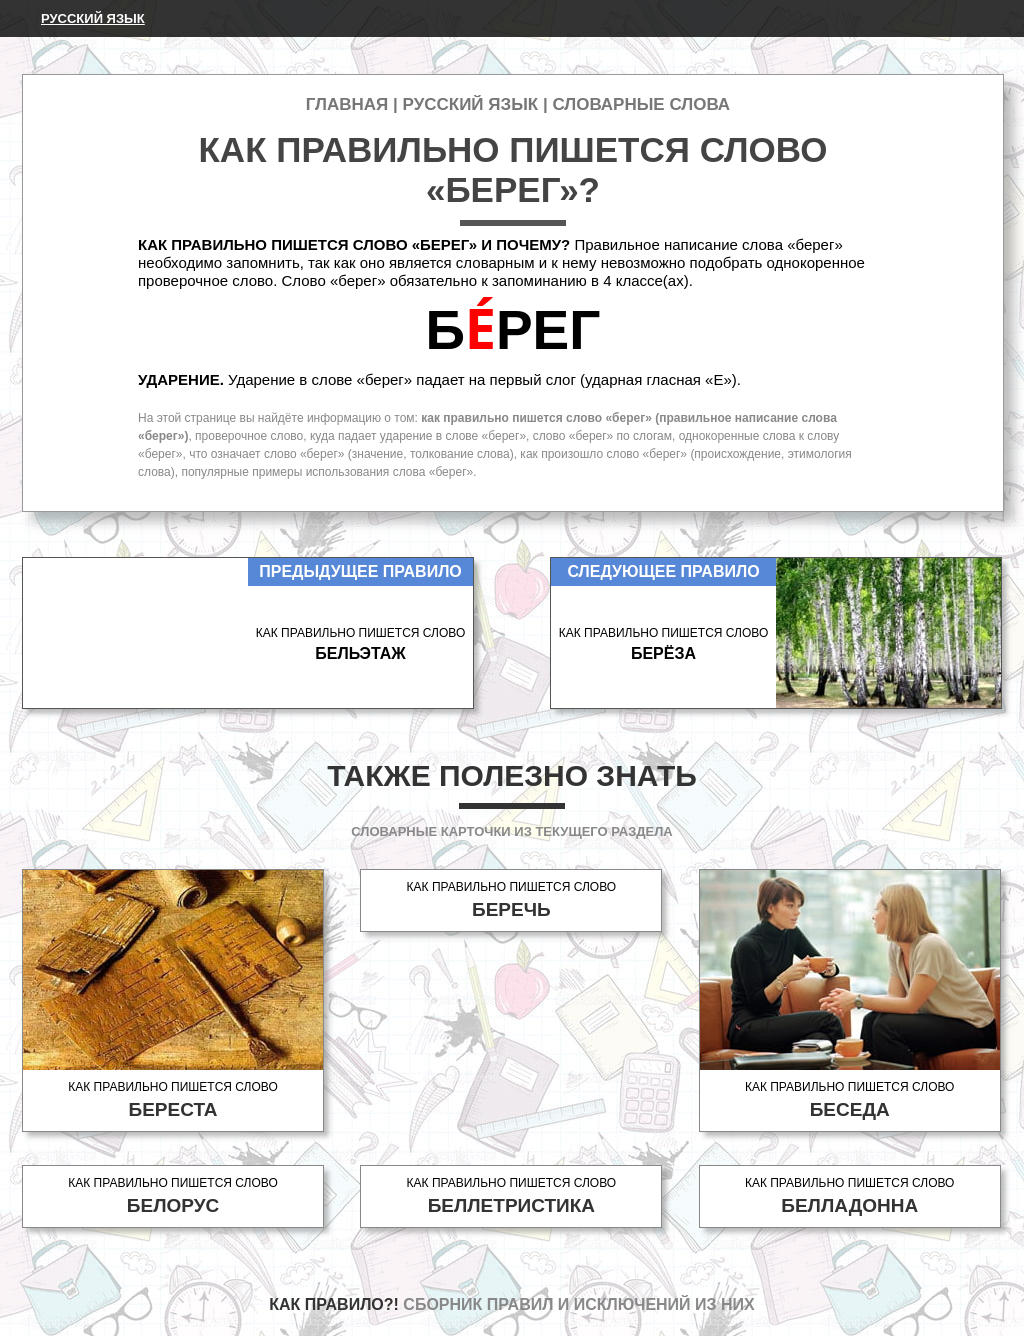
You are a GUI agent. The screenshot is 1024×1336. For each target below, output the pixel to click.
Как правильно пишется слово (173, 1100)
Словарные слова (641, 104)
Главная (347, 104)
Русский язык (93, 18)
